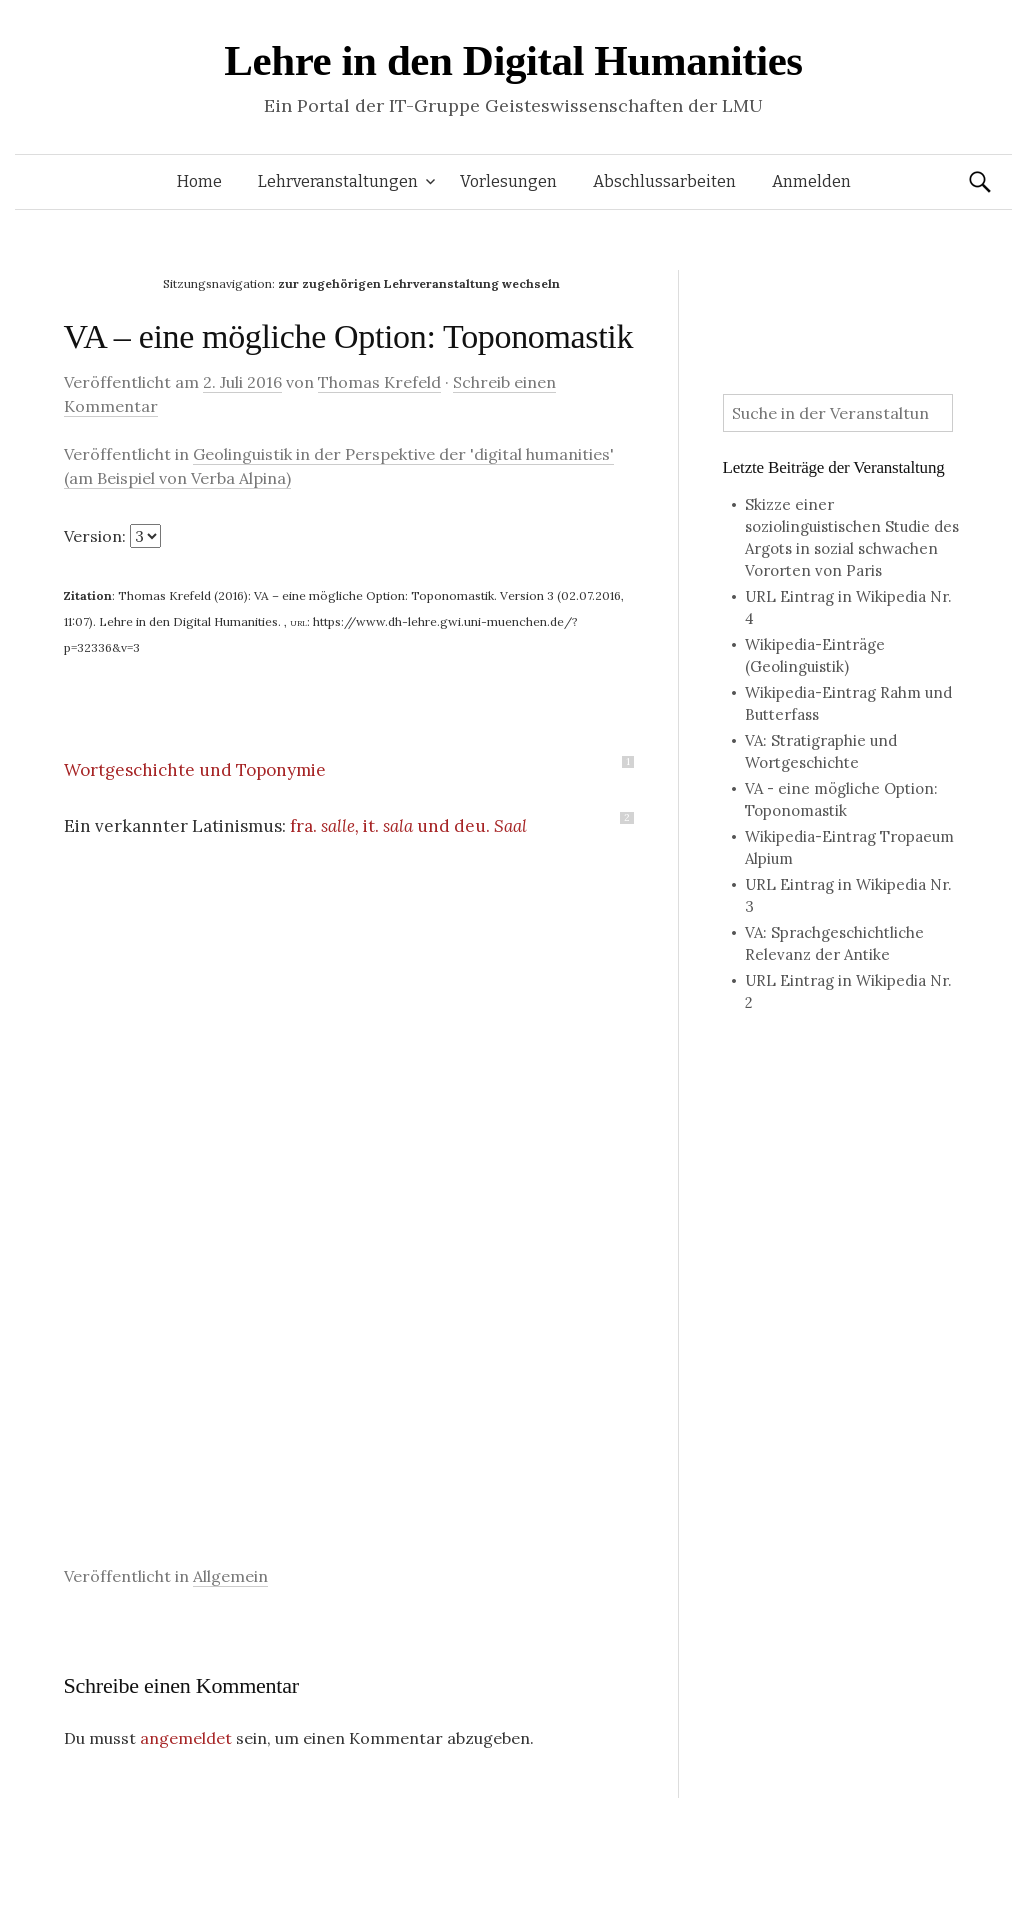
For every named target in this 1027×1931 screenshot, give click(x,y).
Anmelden (811, 181)
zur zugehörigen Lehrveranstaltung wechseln (419, 283)
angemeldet (186, 1738)
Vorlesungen (508, 181)
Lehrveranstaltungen (338, 181)
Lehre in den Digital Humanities (513, 60)
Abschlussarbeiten (664, 181)
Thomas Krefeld (379, 382)
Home (199, 181)
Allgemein (230, 1576)
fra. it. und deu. (410, 826)
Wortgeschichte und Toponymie (195, 770)
